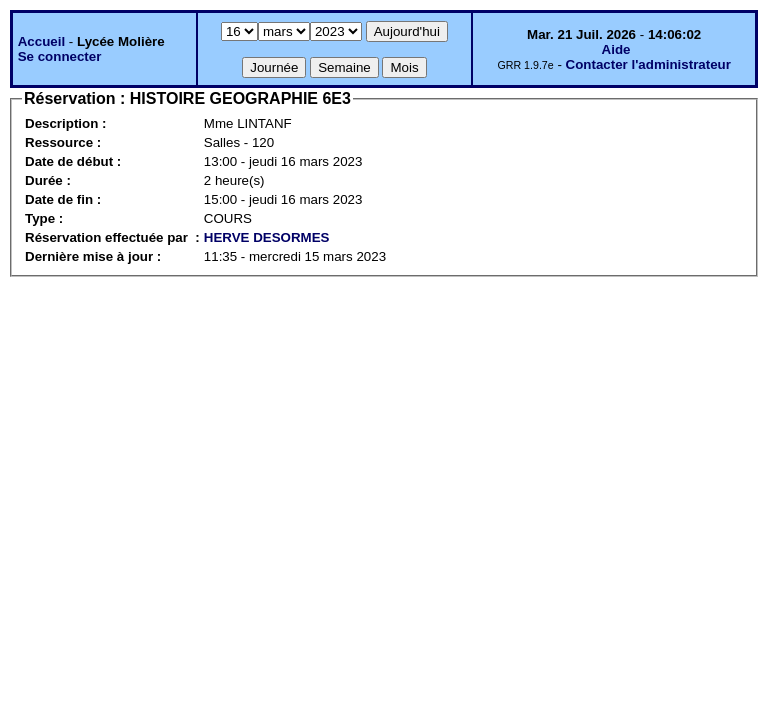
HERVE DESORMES (267, 237)
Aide (616, 49)
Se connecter (60, 56)
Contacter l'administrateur (648, 64)
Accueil (41, 41)
